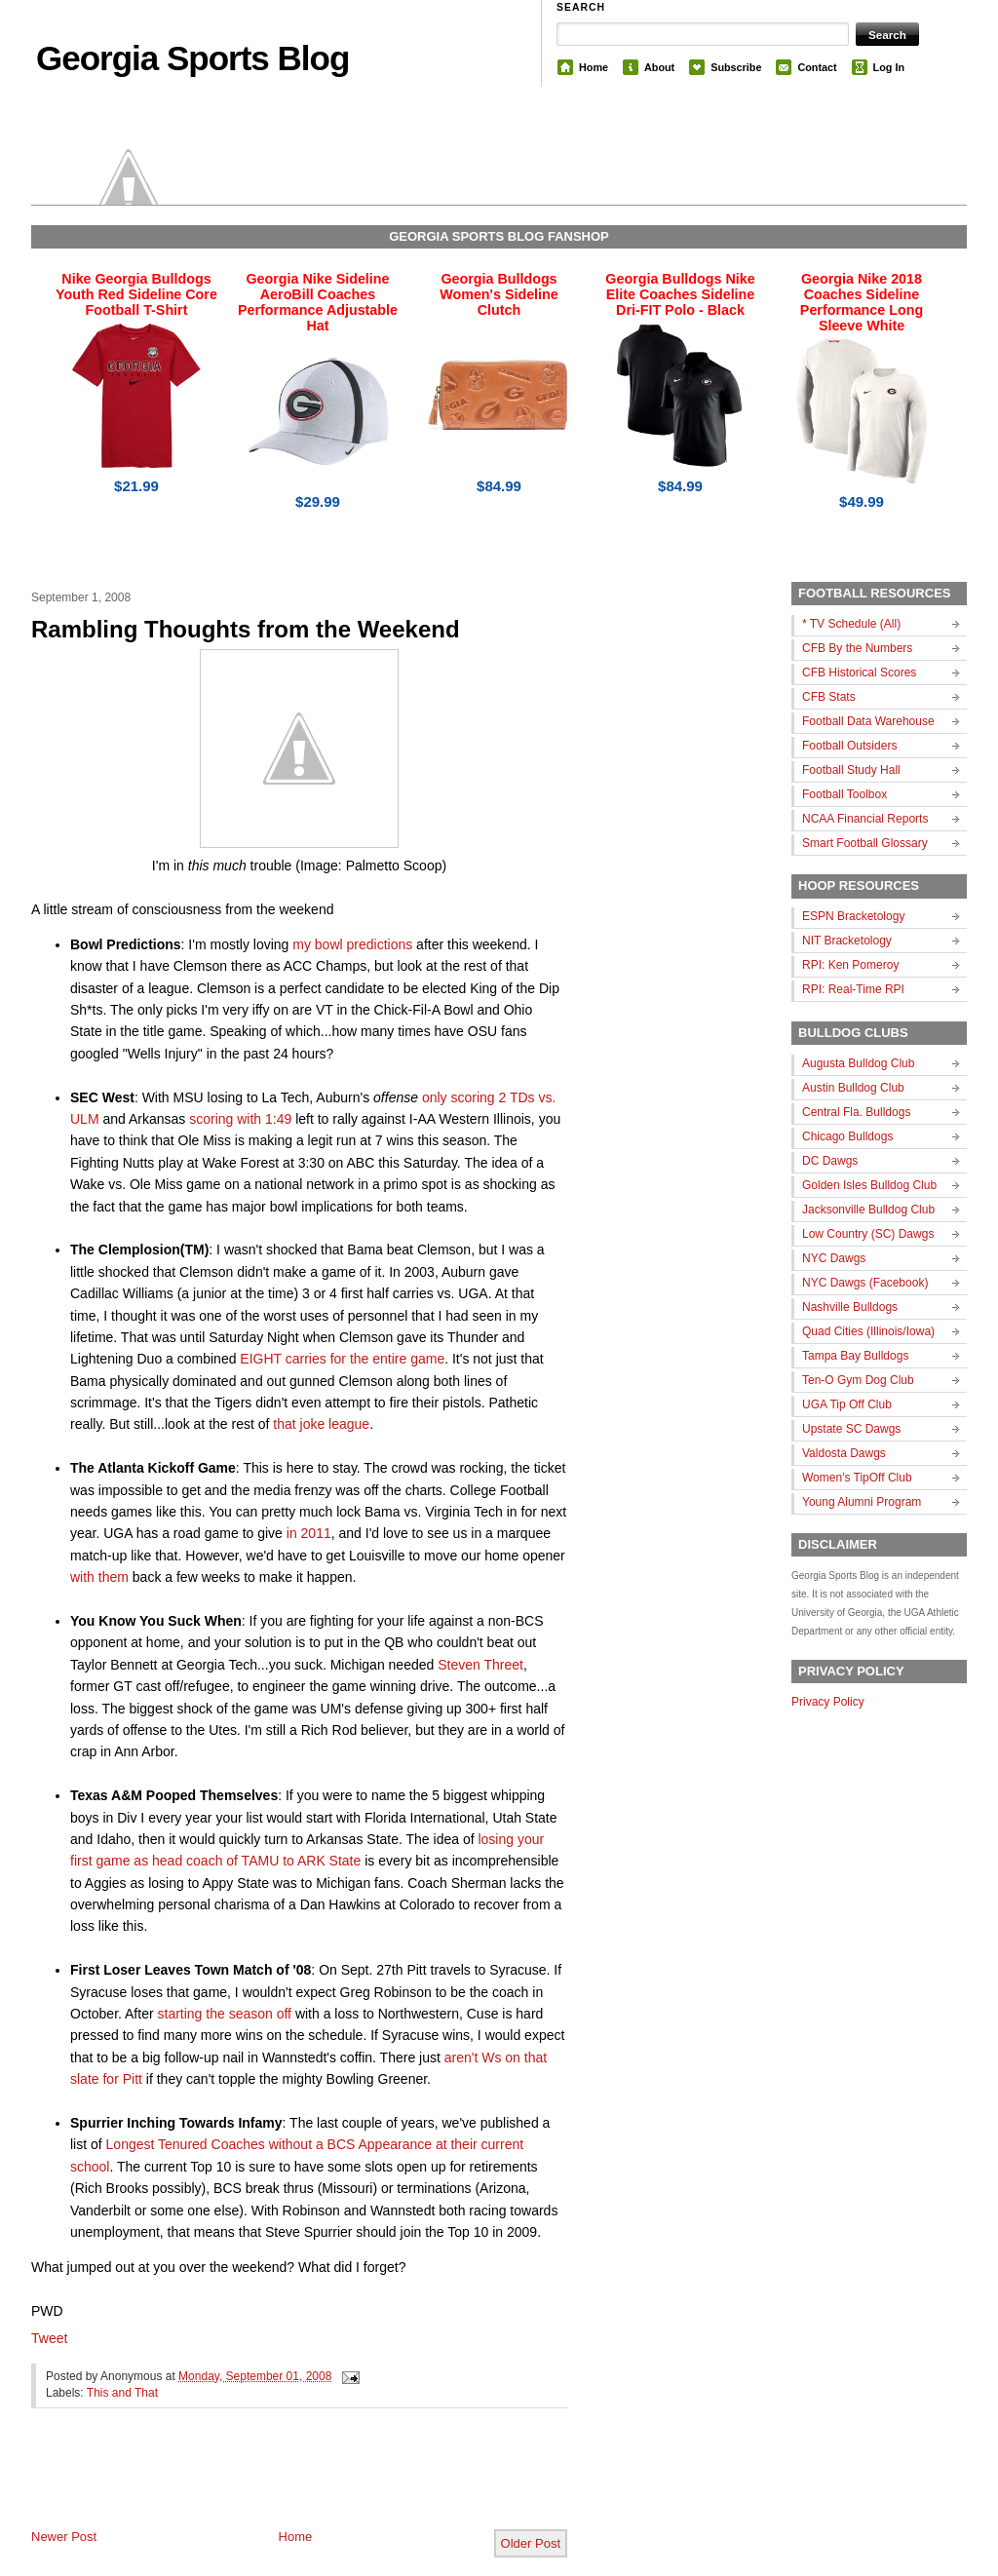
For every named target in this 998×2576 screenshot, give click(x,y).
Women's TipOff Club (857, 1477)
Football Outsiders (849, 745)
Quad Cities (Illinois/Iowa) (868, 1331)
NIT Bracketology (847, 940)
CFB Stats (829, 697)
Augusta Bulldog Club (858, 1063)
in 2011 (309, 1533)
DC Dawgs (830, 1161)
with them (99, 1577)
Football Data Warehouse (868, 721)
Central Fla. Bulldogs (856, 1112)
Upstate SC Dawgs (851, 1429)
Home (593, 67)
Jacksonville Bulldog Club (868, 1209)
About (659, 67)
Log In (888, 67)
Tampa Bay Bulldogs (855, 1356)
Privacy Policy (827, 1702)
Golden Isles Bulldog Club (869, 1185)
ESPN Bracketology (853, 916)
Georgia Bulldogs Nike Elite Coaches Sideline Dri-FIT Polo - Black (679, 294)
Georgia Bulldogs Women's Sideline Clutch (499, 294)
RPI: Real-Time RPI (853, 989)
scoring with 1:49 (240, 1119)
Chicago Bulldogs (847, 1136)
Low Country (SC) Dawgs (868, 1234)
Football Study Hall (851, 770)
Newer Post (63, 2536)
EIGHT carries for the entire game (342, 1358)
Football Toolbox (844, 794)
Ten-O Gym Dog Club (858, 1380)
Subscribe (735, 67)
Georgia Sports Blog (192, 58)
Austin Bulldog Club (853, 1088)
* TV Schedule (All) (851, 624)
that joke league (321, 1424)
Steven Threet (480, 1664)
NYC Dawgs (833, 1258)
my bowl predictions (352, 944)
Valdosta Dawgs (844, 1453)
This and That (122, 2393)
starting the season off (225, 2013)
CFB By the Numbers (857, 648)
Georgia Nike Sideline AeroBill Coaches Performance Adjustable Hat (318, 302)
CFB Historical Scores (859, 672)
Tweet (49, 2338)
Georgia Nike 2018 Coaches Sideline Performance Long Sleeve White (861, 302)
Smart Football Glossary (865, 843)
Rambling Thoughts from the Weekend (245, 629)
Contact (816, 67)
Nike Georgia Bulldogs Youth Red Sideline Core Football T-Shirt (136, 294)
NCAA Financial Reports (865, 819)
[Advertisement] (259, 2484)
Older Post (530, 2543)
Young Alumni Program (861, 1502)
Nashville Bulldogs (850, 1307)
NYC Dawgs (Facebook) (865, 1282)
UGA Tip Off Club (847, 1404)
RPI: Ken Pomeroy (850, 965)
